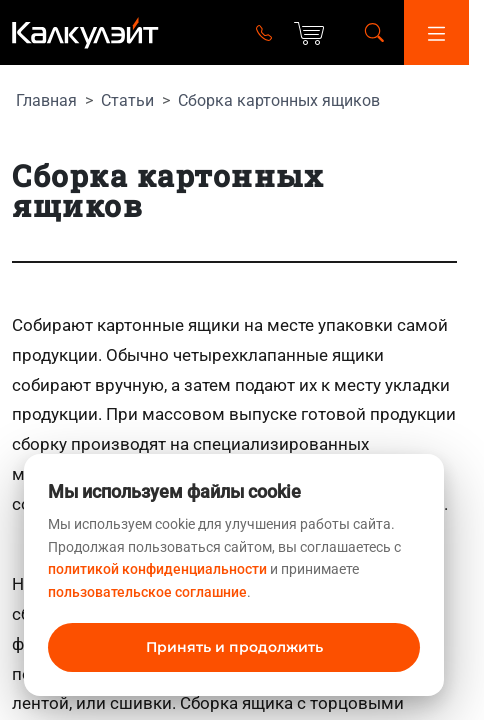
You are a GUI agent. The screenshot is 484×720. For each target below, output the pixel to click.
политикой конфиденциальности (157, 569)
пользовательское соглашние (147, 592)
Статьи (127, 100)
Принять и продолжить (234, 647)
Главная (46, 100)
